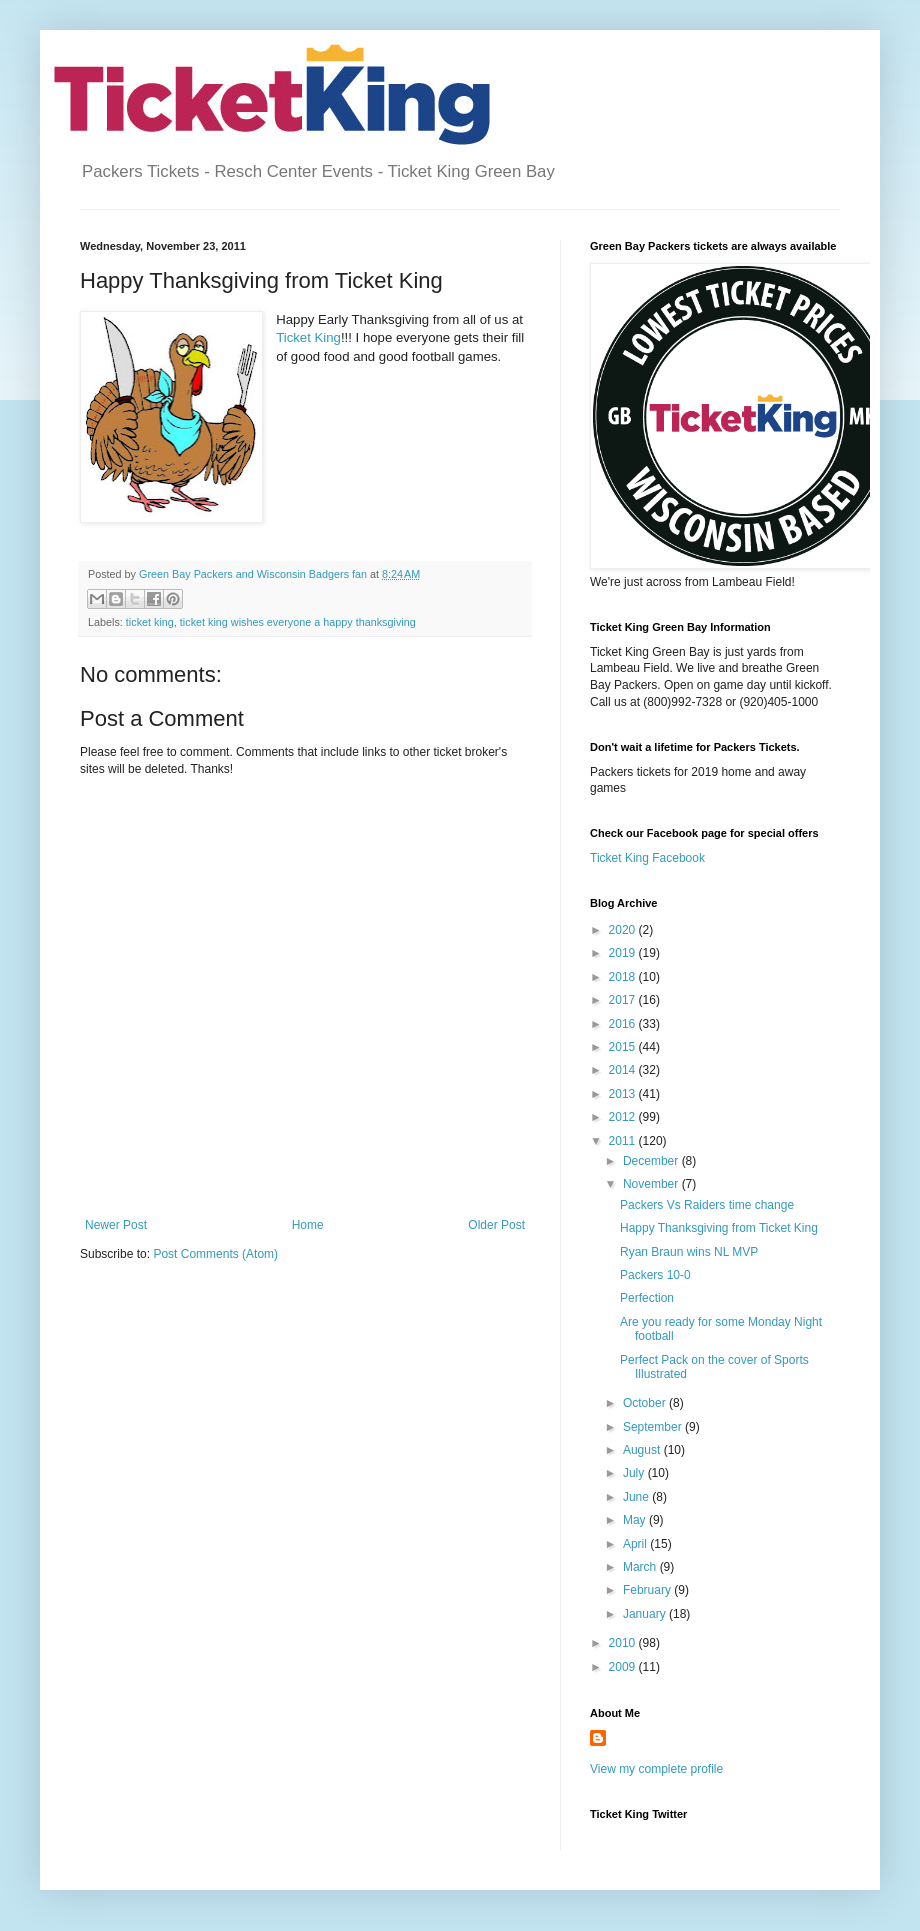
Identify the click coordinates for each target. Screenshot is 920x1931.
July (635, 1473)
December (652, 1161)
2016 (624, 1024)
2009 (624, 1667)
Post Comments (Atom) (215, 1254)
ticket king (150, 622)
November (652, 1184)
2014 (624, 1070)
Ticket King (308, 337)
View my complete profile (656, 1769)
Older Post (496, 1225)
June (637, 1497)
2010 (624, 1643)
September (654, 1427)
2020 (624, 930)
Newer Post (116, 1225)
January (646, 1614)
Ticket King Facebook (647, 858)
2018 (624, 977)
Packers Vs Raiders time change (707, 1205)
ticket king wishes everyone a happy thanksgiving (298, 622)
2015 (624, 1047)
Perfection (647, 1298)
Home (308, 1225)
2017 (624, 1000)
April (636, 1544)
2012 (624, 1117)
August (643, 1450)
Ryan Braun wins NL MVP (689, 1252)
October (646, 1403)
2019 (624, 953)
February (648, 1590)
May (636, 1520)
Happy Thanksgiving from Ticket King (719, 1228)
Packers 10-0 (655, 1275)
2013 (624, 1094)
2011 (624, 1141)
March (641, 1567)
